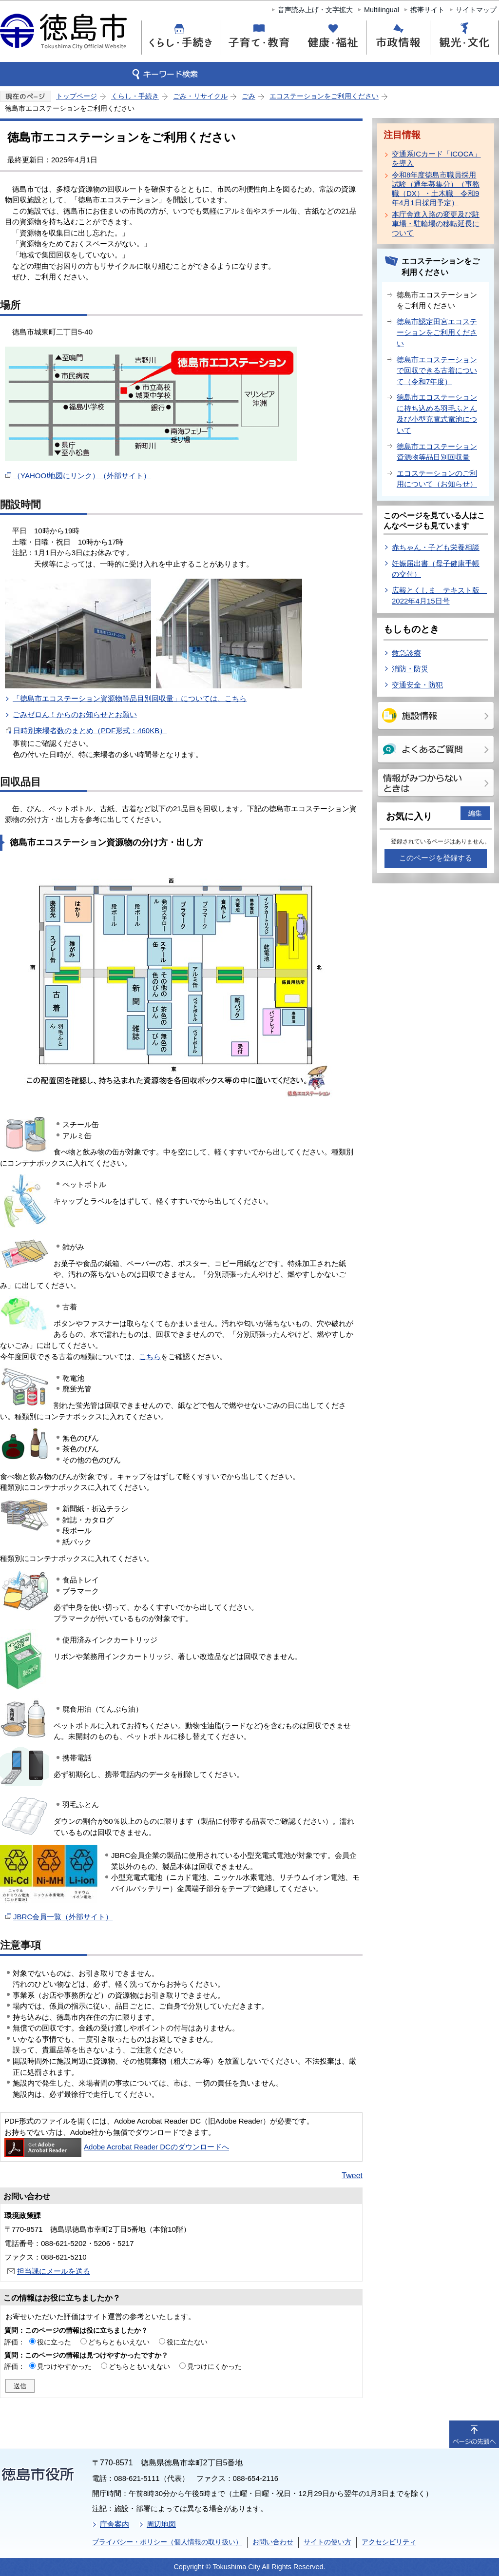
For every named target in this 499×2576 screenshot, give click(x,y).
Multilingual (381, 10)
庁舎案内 (114, 2524)
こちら (150, 1356)
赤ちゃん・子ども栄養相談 (436, 547)
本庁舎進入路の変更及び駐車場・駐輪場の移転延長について (436, 223)
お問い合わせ (272, 2542)
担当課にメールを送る (53, 2271)
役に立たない (187, 2342)
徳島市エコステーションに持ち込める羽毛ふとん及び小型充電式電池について (437, 413)
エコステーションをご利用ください (324, 96)
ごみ (248, 96)
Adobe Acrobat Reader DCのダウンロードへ (116, 2147)
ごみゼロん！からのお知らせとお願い (75, 714)
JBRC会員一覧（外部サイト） (63, 1916)
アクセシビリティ (389, 2542)
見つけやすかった (64, 2366)
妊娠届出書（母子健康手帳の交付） (436, 569)
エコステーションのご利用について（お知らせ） (437, 478)
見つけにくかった (214, 2366)
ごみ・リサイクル (200, 96)
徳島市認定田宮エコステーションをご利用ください (437, 332)
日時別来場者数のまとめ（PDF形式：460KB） (90, 730)
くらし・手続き (135, 96)
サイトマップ (476, 10)
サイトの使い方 (327, 2542)
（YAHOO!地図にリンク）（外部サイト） (82, 475)
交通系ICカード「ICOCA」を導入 (436, 158)
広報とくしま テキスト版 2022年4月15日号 (439, 595)
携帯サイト (427, 10)
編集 (475, 813)
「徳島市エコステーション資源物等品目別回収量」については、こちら (130, 698)
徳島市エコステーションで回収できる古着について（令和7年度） (437, 370)
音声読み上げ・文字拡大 (315, 10)
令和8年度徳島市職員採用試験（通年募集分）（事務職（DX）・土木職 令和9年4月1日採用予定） (436, 189)
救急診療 (406, 653)
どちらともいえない (119, 2342)
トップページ (76, 96)
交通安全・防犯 (417, 685)
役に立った (54, 2342)
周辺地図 (161, 2524)
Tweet (352, 2175)
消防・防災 (410, 668)
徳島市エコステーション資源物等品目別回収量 (437, 452)
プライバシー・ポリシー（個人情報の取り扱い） (167, 2542)
